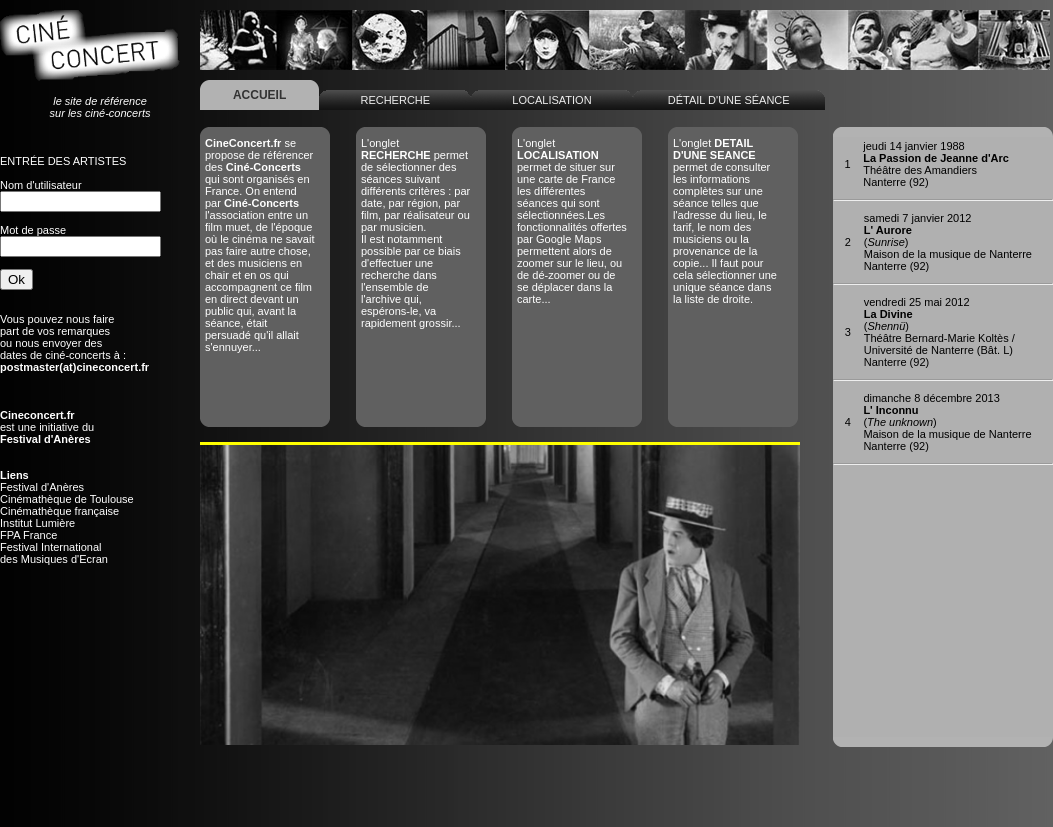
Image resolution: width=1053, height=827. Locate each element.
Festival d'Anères (42, 487)
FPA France (28, 535)
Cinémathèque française (59, 511)
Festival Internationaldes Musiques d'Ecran (54, 553)
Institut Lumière (37, 523)
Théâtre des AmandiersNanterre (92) (936, 164)
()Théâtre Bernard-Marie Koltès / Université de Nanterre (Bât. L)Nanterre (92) (939, 332)
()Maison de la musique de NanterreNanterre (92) (948, 242)
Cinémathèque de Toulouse (67, 499)
